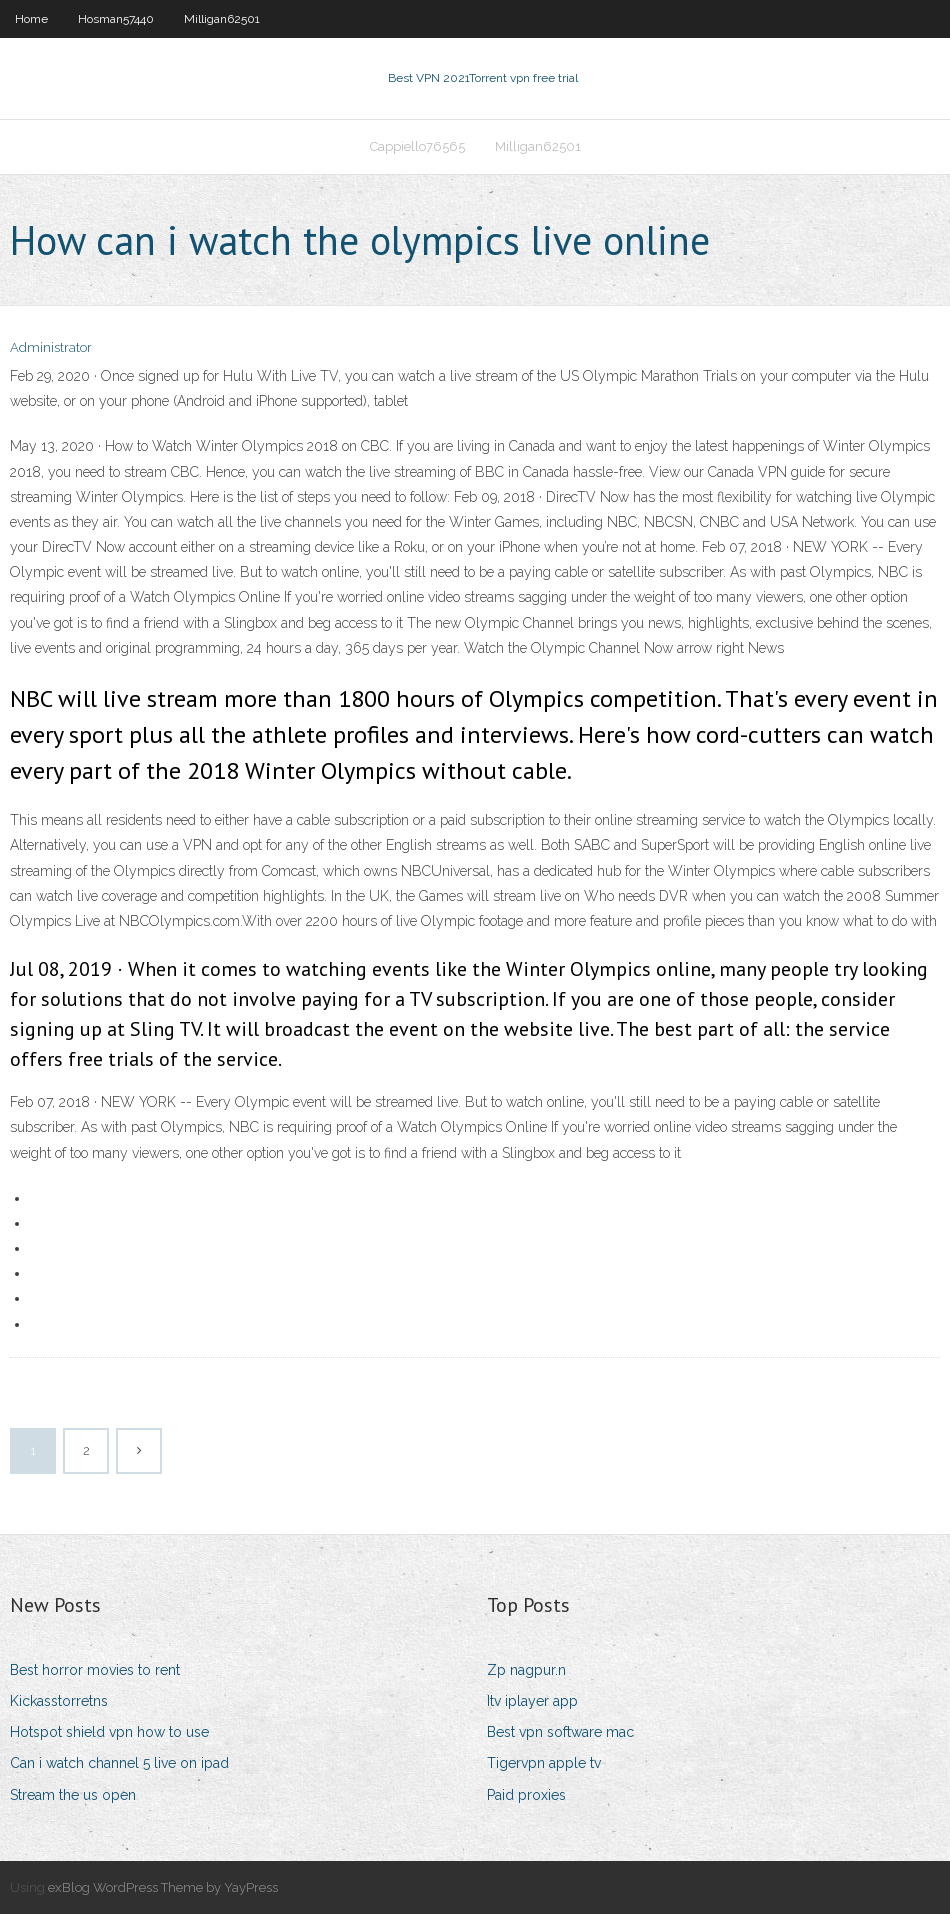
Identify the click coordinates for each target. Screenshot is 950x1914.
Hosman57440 (116, 19)
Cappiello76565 (417, 146)
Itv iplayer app (532, 1701)
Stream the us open (73, 1795)
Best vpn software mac (560, 1732)
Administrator (51, 347)
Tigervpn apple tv (544, 1763)
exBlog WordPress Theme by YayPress (163, 1887)
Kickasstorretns (59, 1701)
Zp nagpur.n (526, 1670)
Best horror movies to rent (95, 1670)
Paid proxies (526, 1795)
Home (31, 19)
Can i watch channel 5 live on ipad (119, 1763)
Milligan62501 (222, 19)
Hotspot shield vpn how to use (109, 1732)
